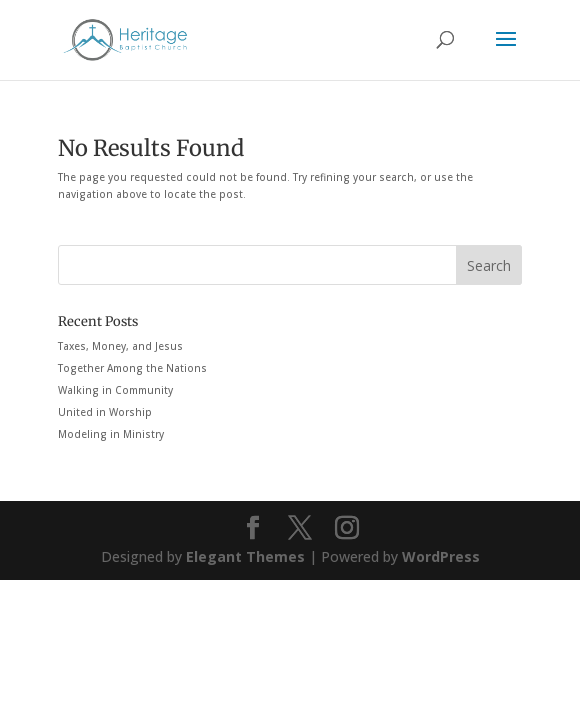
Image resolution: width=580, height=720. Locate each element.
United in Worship (105, 412)
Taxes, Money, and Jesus (120, 346)
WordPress (441, 556)
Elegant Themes (245, 556)
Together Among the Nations (132, 368)
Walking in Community (115, 390)
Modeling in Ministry (111, 434)
